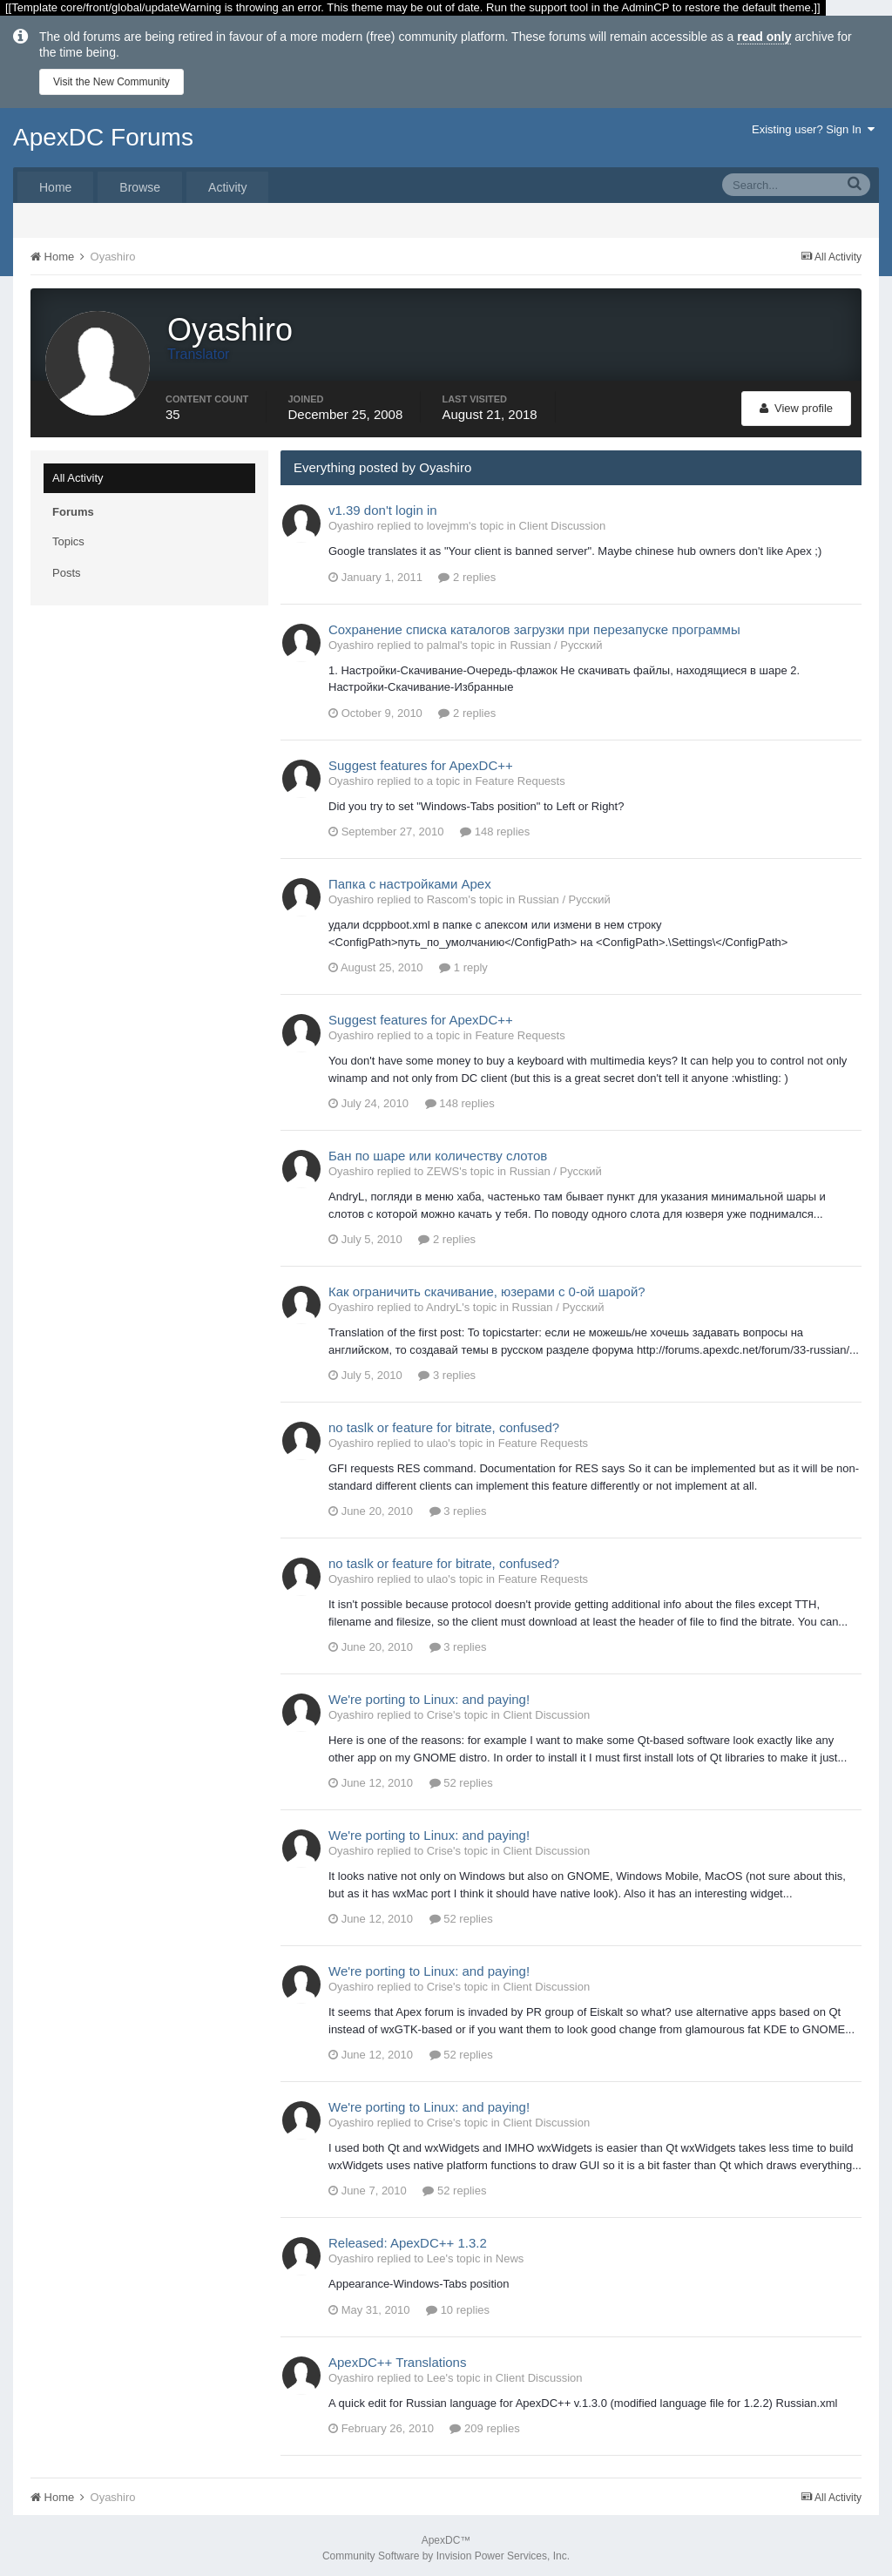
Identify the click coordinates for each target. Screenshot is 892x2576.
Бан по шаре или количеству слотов (437, 1150)
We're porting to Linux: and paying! (429, 1694)
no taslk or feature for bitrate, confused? (443, 1422)
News (510, 2253)
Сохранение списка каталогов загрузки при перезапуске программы (534, 624)
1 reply (463, 962)
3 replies (447, 1369)
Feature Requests (519, 775)
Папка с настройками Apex (409, 878)
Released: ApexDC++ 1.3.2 (407, 2237)
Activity (227, 187)
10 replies (458, 2304)
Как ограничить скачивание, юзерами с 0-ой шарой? (486, 1286)
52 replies (461, 1777)
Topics (68, 536)
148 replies (495, 826)
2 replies (467, 571)
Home (55, 187)
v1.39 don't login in (382, 504)
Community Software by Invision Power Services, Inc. (446, 2551)
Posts (66, 567)
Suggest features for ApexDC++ (420, 760)
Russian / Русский (556, 639)
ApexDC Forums (103, 137)
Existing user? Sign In (813, 129)
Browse (139, 187)
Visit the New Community (111, 82)
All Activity (78, 472)
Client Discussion (562, 520)
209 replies (484, 2423)
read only (764, 37)
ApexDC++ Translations (397, 2357)
